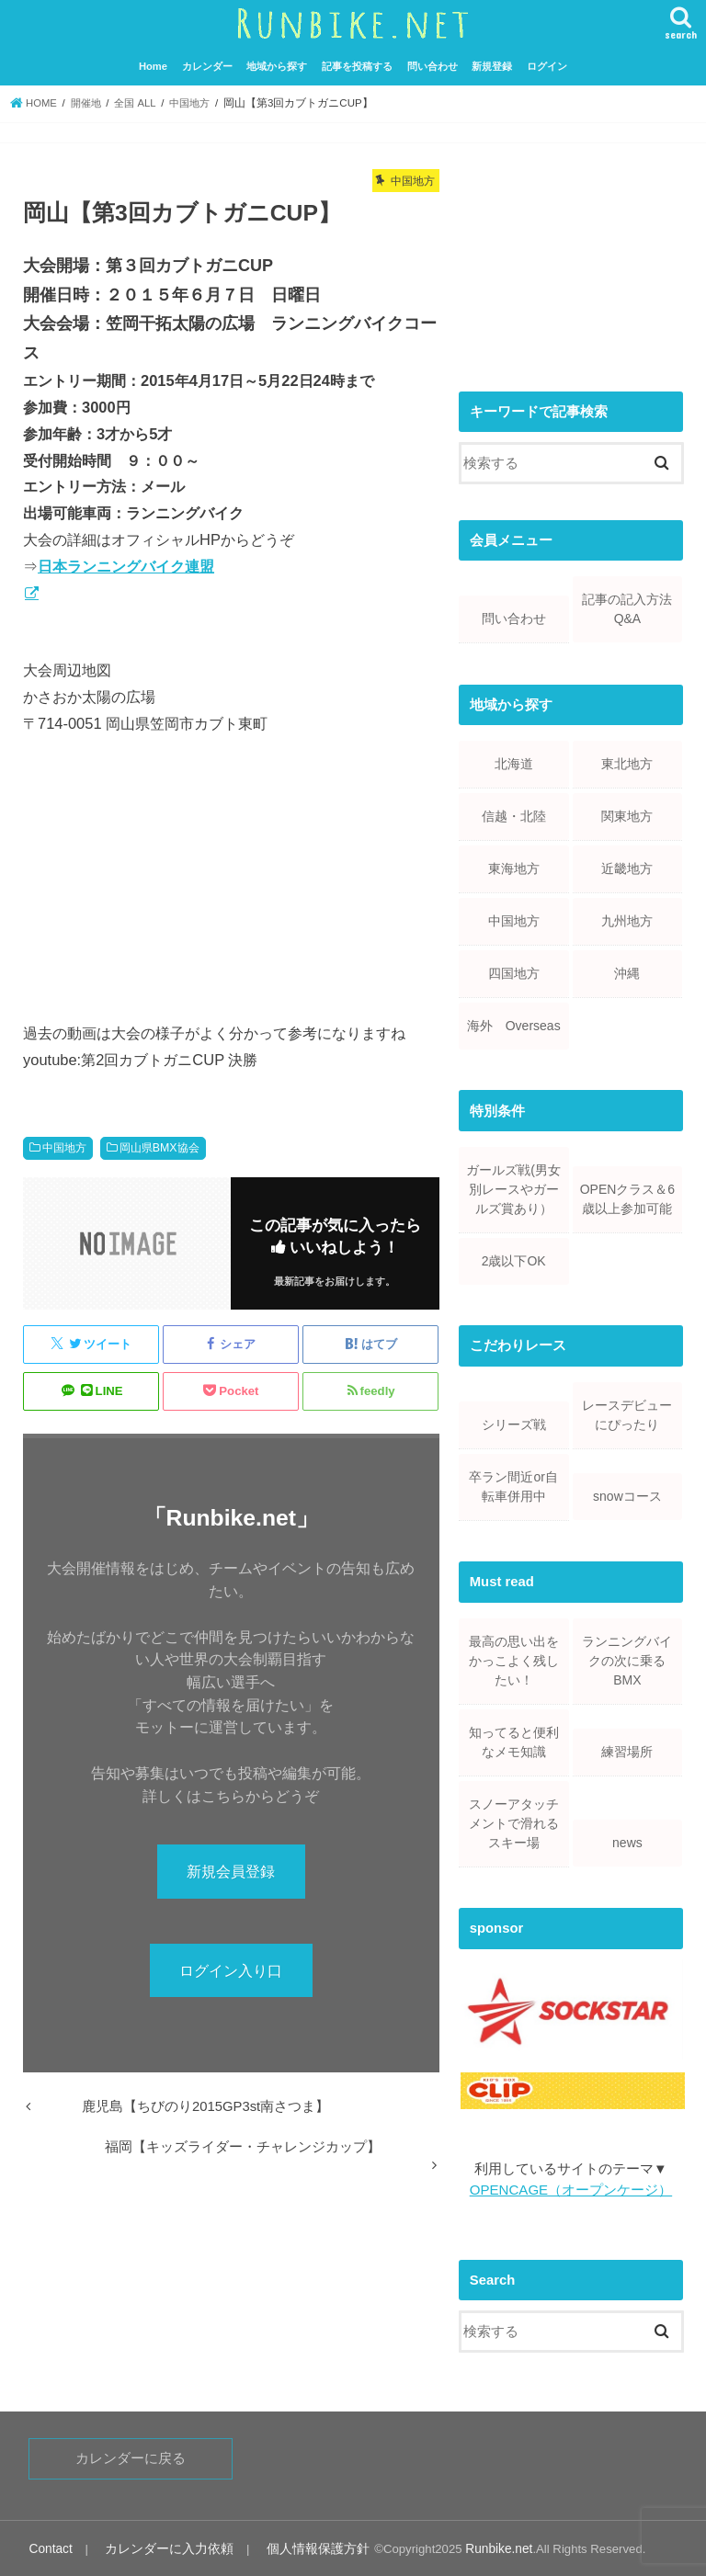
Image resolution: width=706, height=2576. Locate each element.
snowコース (627, 1494)
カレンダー (207, 64)
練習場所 (627, 1749)
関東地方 (627, 814)
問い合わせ (432, 64)
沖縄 (627, 971)
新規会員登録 (231, 1870)
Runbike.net (475, 2547)
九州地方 (627, 919)
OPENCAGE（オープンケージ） (570, 2188)
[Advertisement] (571, 256)
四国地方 (514, 971)
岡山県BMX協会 (159, 1146)
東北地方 (627, 762)
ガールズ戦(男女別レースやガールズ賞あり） (513, 1187)
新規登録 (492, 64)
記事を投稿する (357, 64)
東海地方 (514, 866)
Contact (49, 2547)
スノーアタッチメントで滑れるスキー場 (514, 1821)
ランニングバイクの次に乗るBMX (627, 1658)
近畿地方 (627, 866)
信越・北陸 (514, 814)
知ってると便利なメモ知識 (514, 1740)
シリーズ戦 (514, 1422)
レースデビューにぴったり (627, 1413)
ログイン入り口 (230, 1970)
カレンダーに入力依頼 (161, 2547)
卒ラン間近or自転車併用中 (513, 1485)
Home (153, 64)
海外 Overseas (514, 1023)
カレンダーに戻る (130, 2456)
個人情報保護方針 (299, 2547)
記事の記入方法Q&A (627, 607)
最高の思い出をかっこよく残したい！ (514, 1658)
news (627, 1840)
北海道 (514, 762)
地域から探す (276, 64)
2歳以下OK (514, 1259)
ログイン (547, 64)
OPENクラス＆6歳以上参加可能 (627, 1197)
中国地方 (64, 1146)
